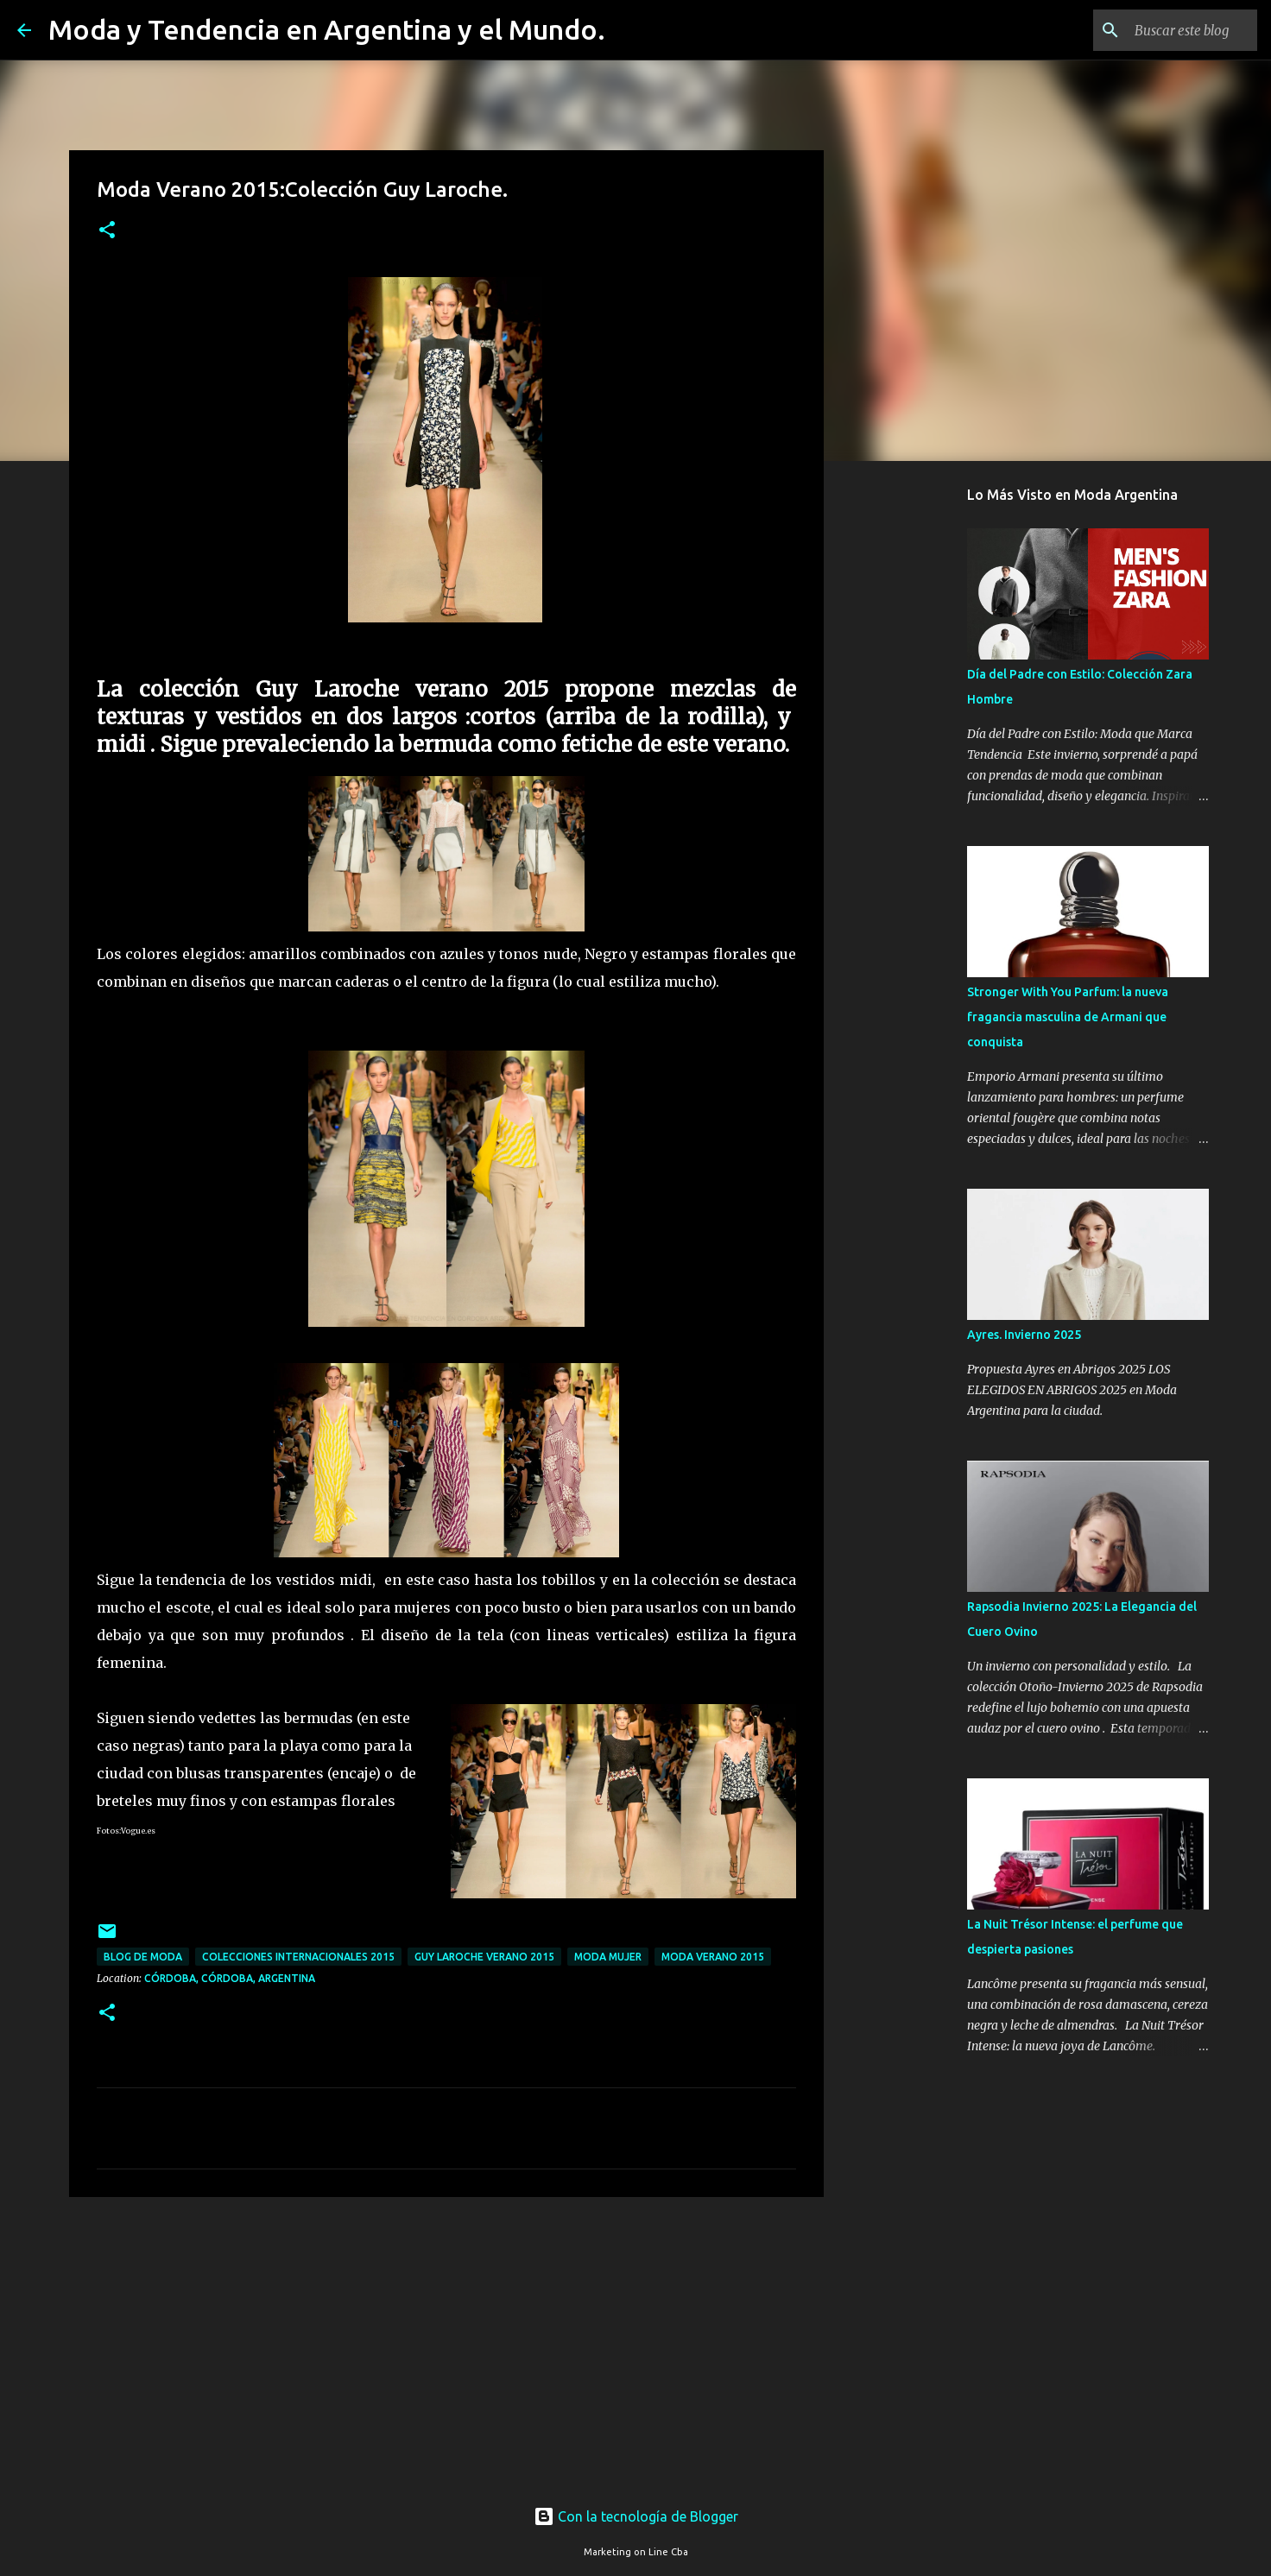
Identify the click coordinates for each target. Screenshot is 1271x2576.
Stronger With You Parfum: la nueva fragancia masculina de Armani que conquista (1067, 1017)
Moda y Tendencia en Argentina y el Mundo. (326, 29)
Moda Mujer (608, 1956)
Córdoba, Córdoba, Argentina (229, 1978)
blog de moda (143, 1956)
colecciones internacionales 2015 (298, 1956)
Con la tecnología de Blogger (636, 2516)
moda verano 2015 (712, 1956)
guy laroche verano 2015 (484, 1956)
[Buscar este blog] (1166, 30)
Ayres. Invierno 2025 (1024, 1335)
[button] (107, 231)
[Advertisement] (446, 2344)
